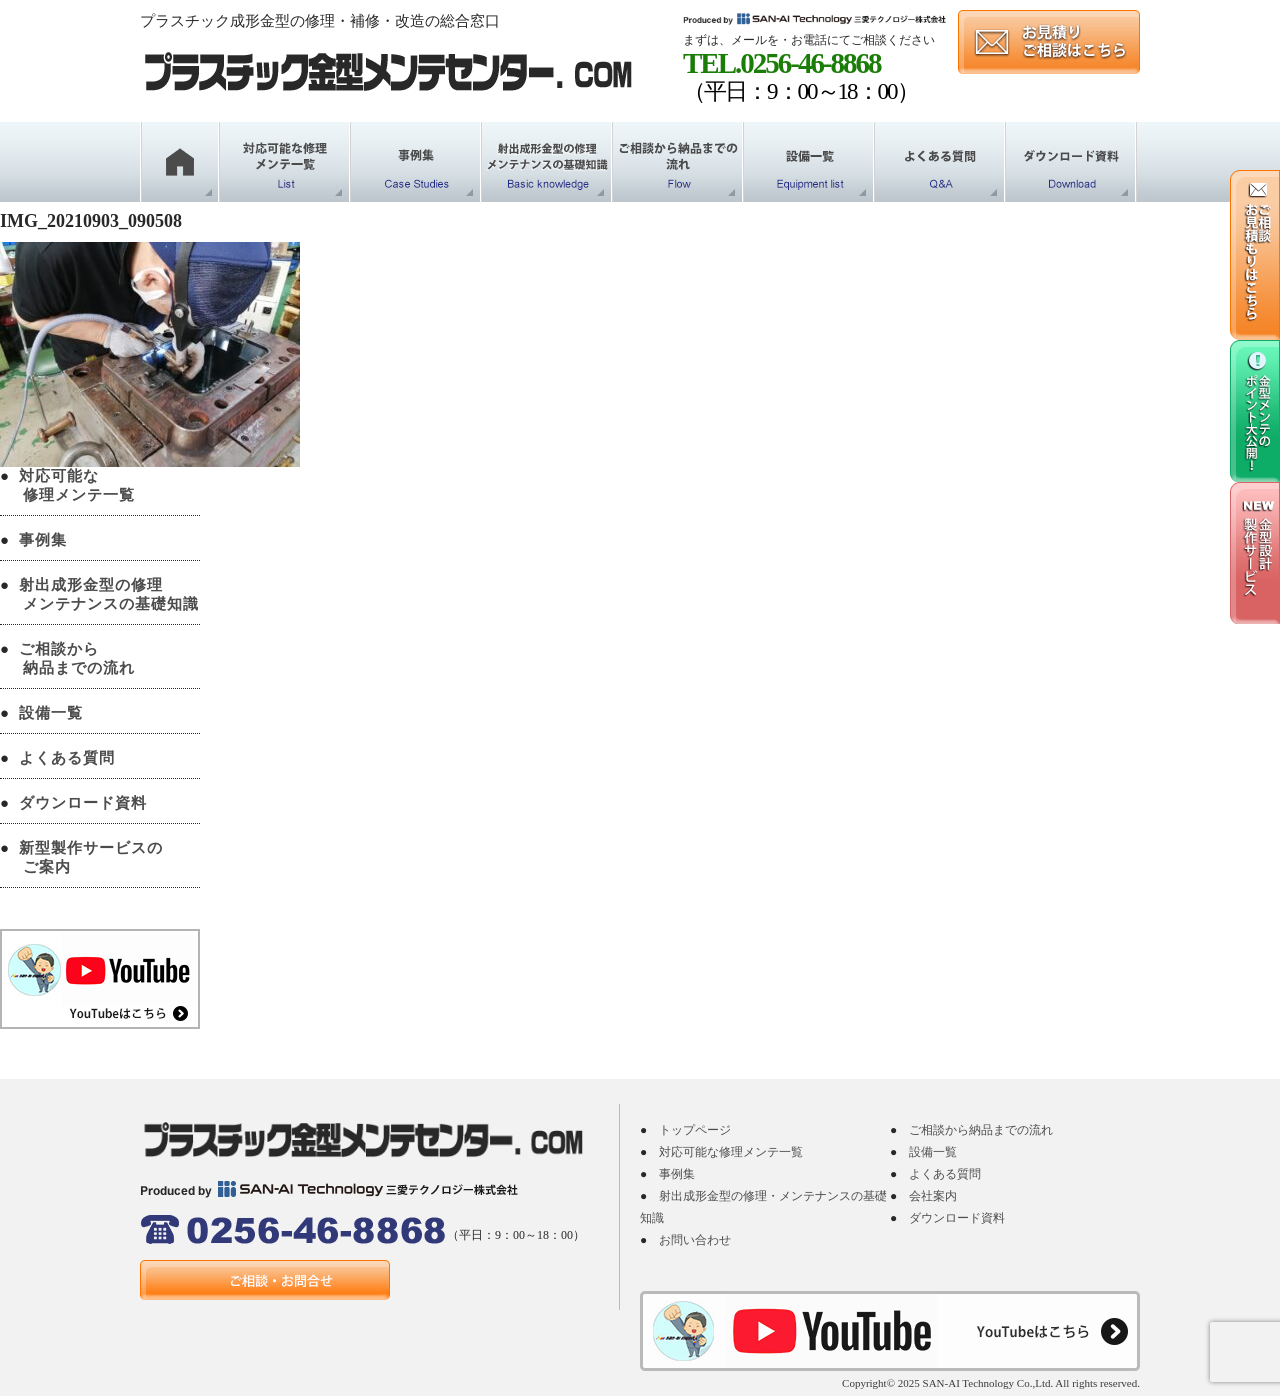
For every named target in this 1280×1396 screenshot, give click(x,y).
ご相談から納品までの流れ (981, 1130)
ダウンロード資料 (83, 803)
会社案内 (933, 1196)
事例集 (43, 540)
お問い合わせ (695, 1240)
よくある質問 (67, 758)
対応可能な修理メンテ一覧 (731, 1152)
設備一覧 (51, 713)
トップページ (695, 1130)
